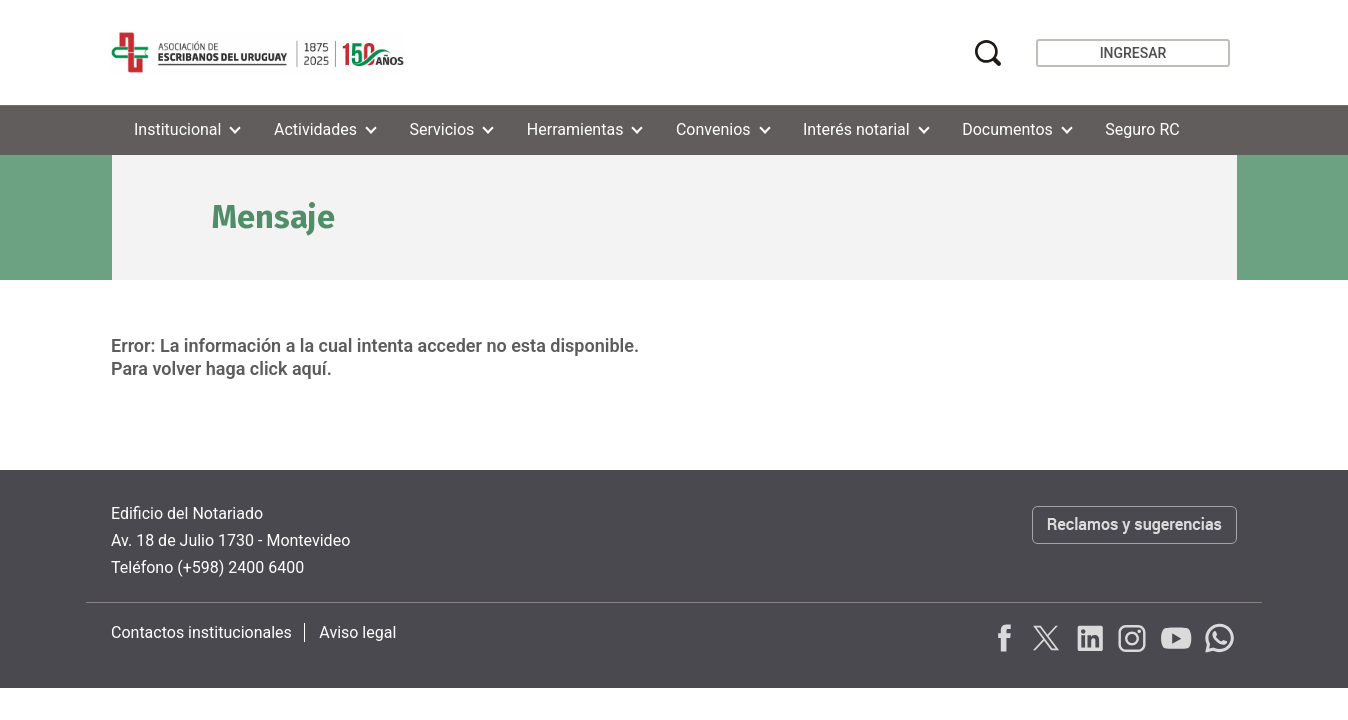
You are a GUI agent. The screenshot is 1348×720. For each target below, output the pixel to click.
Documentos (1007, 129)
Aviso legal (357, 632)
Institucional (177, 129)
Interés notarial (856, 129)
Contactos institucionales (201, 632)
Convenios (713, 129)
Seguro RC (1142, 129)
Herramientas (575, 129)
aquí (309, 368)
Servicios (442, 129)
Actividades (315, 129)
